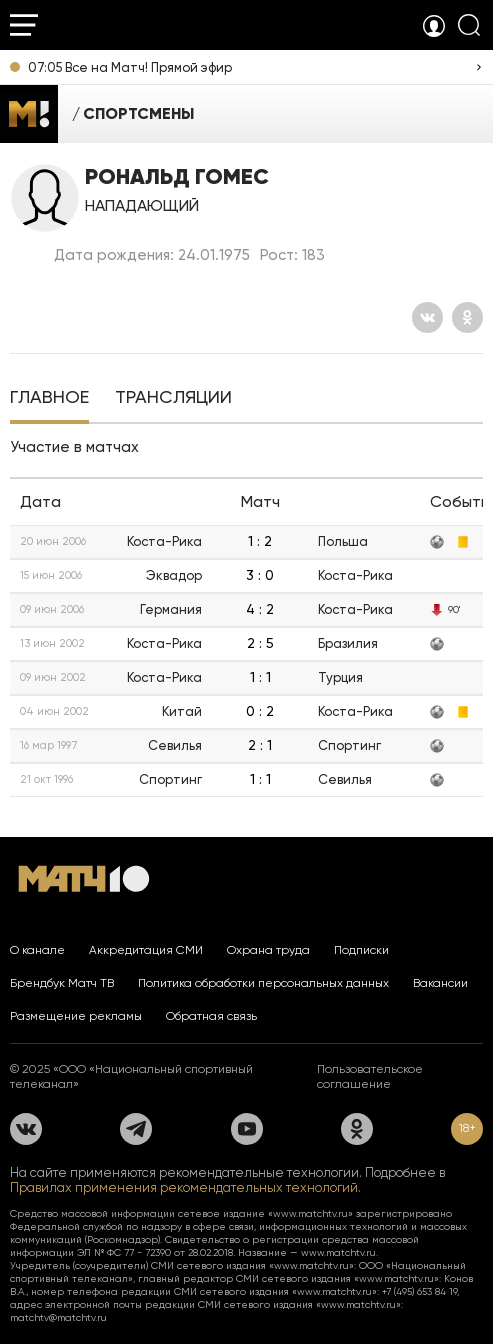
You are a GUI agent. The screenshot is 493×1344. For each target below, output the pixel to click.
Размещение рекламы (76, 1016)
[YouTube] (247, 1129)
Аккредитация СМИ (146, 950)
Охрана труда (268, 950)
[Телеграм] (136, 1129)
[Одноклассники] (467, 317)
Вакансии (440, 983)
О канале (37, 950)
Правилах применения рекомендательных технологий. (185, 1187)
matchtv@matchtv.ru (58, 1317)
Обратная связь (211, 1016)
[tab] (49, 399)
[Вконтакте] (427, 317)
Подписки (361, 950)
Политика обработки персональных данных (263, 983)
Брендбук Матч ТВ (62, 983)
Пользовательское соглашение (370, 1076)
